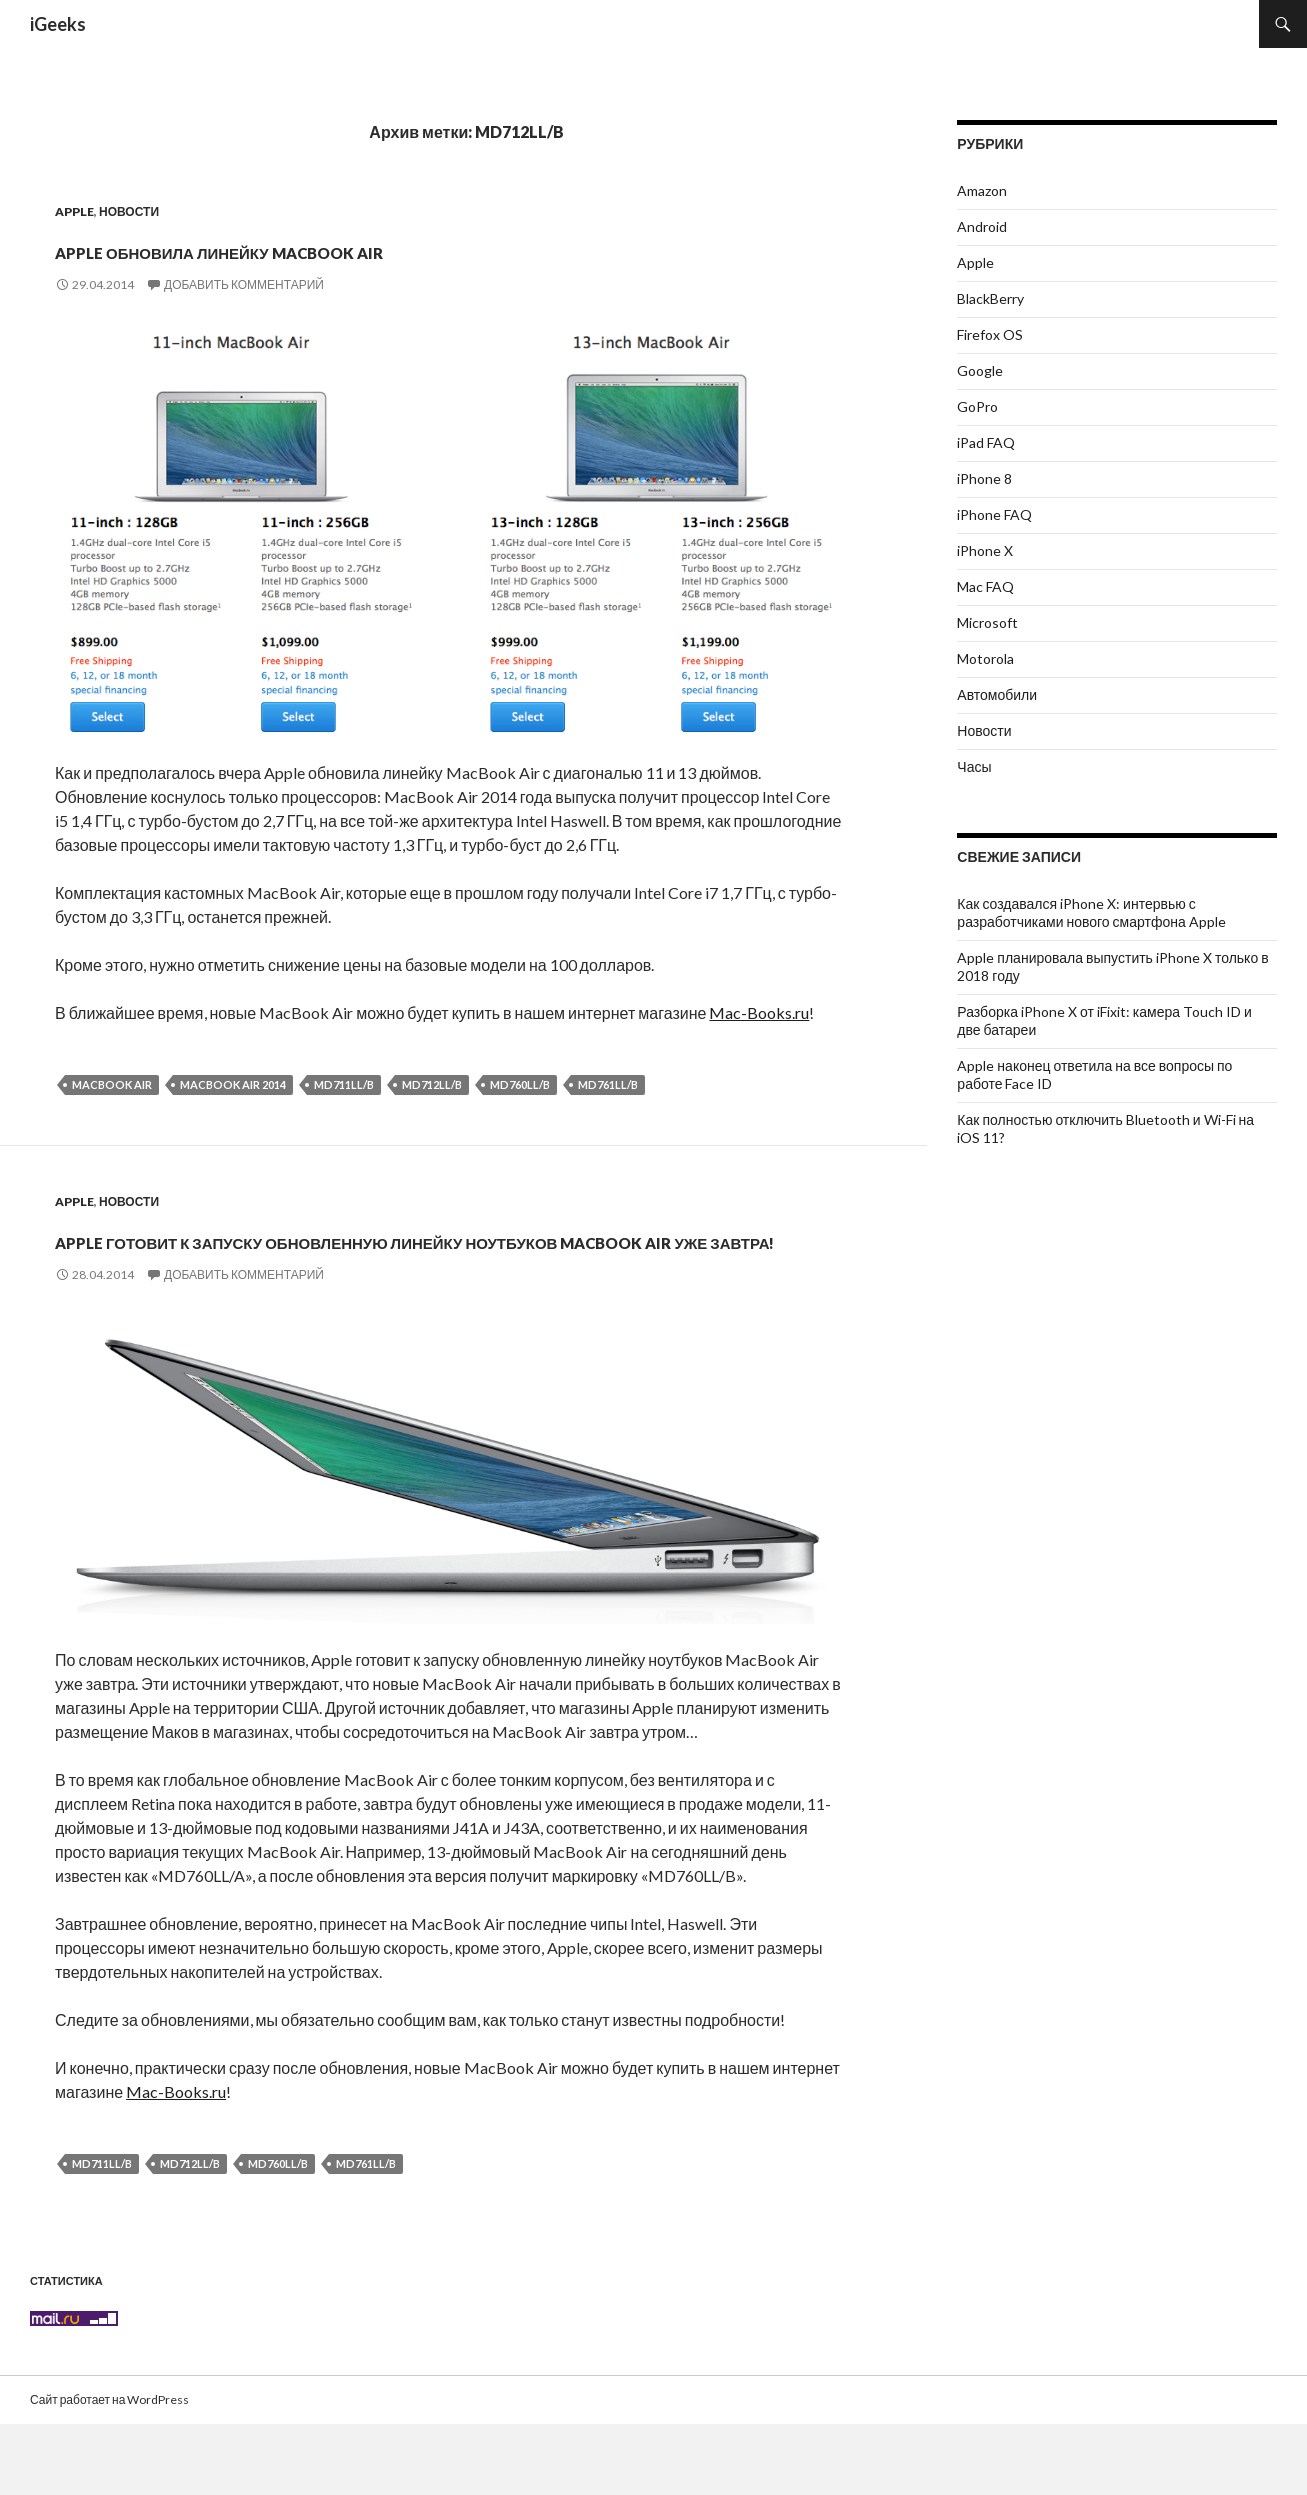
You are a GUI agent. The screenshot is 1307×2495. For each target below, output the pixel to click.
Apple (74, 211)
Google (980, 370)
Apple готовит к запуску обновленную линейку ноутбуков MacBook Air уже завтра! (407, 1272)
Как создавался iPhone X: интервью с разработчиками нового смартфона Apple (1091, 912)
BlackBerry (990, 298)
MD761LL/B (608, 1084)
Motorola (985, 658)
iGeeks (58, 24)
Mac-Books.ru (759, 1012)
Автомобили (997, 694)
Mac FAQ (985, 586)
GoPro (977, 406)
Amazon (982, 190)
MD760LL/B (520, 1084)
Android (982, 226)
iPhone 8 (984, 478)
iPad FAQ (986, 442)
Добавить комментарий (244, 284)
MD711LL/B (344, 1084)
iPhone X (985, 550)
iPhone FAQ (994, 514)
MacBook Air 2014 (233, 1084)
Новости (129, 211)
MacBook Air (112, 1084)
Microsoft (987, 622)
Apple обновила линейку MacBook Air (395, 246)
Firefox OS (990, 334)
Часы (974, 766)
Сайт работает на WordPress (109, 2470)
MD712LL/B (432, 1084)
